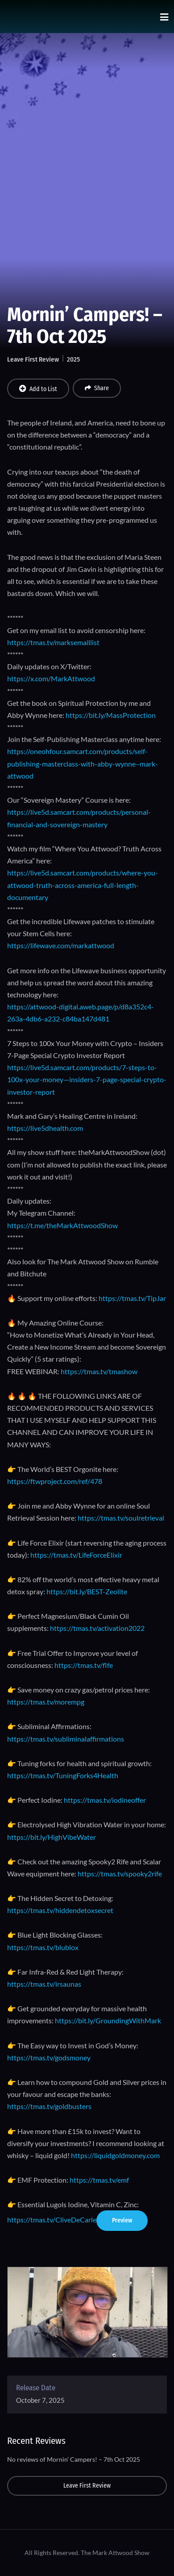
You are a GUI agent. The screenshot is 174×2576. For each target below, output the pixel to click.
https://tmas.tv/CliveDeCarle (51, 2219)
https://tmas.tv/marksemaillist (53, 642)
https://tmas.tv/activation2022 (97, 1628)
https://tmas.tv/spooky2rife (120, 1873)
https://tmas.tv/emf (99, 2180)
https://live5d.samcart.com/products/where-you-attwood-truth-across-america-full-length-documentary (82, 884)
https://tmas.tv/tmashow (99, 1371)
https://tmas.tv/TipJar (132, 1298)
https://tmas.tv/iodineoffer (105, 1800)
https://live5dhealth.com (45, 1128)
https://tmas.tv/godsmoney (49, 2057)
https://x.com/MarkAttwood (51, 678)
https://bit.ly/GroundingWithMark (108, 2020)
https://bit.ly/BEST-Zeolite (86, 1591)
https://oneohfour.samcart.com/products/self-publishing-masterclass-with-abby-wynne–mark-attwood (82, 763)
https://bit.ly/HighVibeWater (51, 1837)
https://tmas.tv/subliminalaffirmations (65, 1738)
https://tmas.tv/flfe (83, 1665)
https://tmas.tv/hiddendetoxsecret (60, 1910)
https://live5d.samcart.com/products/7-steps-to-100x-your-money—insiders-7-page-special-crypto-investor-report (86, 1079)
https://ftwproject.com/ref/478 (54, 1481)
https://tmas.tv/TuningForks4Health (62, 1775)
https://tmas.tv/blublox (43, 1947)
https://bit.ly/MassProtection (111, 715)
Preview (122, 2220)
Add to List (38, 389)
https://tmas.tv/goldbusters (49, 2106)
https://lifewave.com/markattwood (60, 945)
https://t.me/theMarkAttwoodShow (62, 1225)
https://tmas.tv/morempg (45, 1701)
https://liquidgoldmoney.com (115, 2155)
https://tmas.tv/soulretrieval (121, 1517)
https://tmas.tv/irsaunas (44, 1984)
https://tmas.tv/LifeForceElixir (76, 1555)
